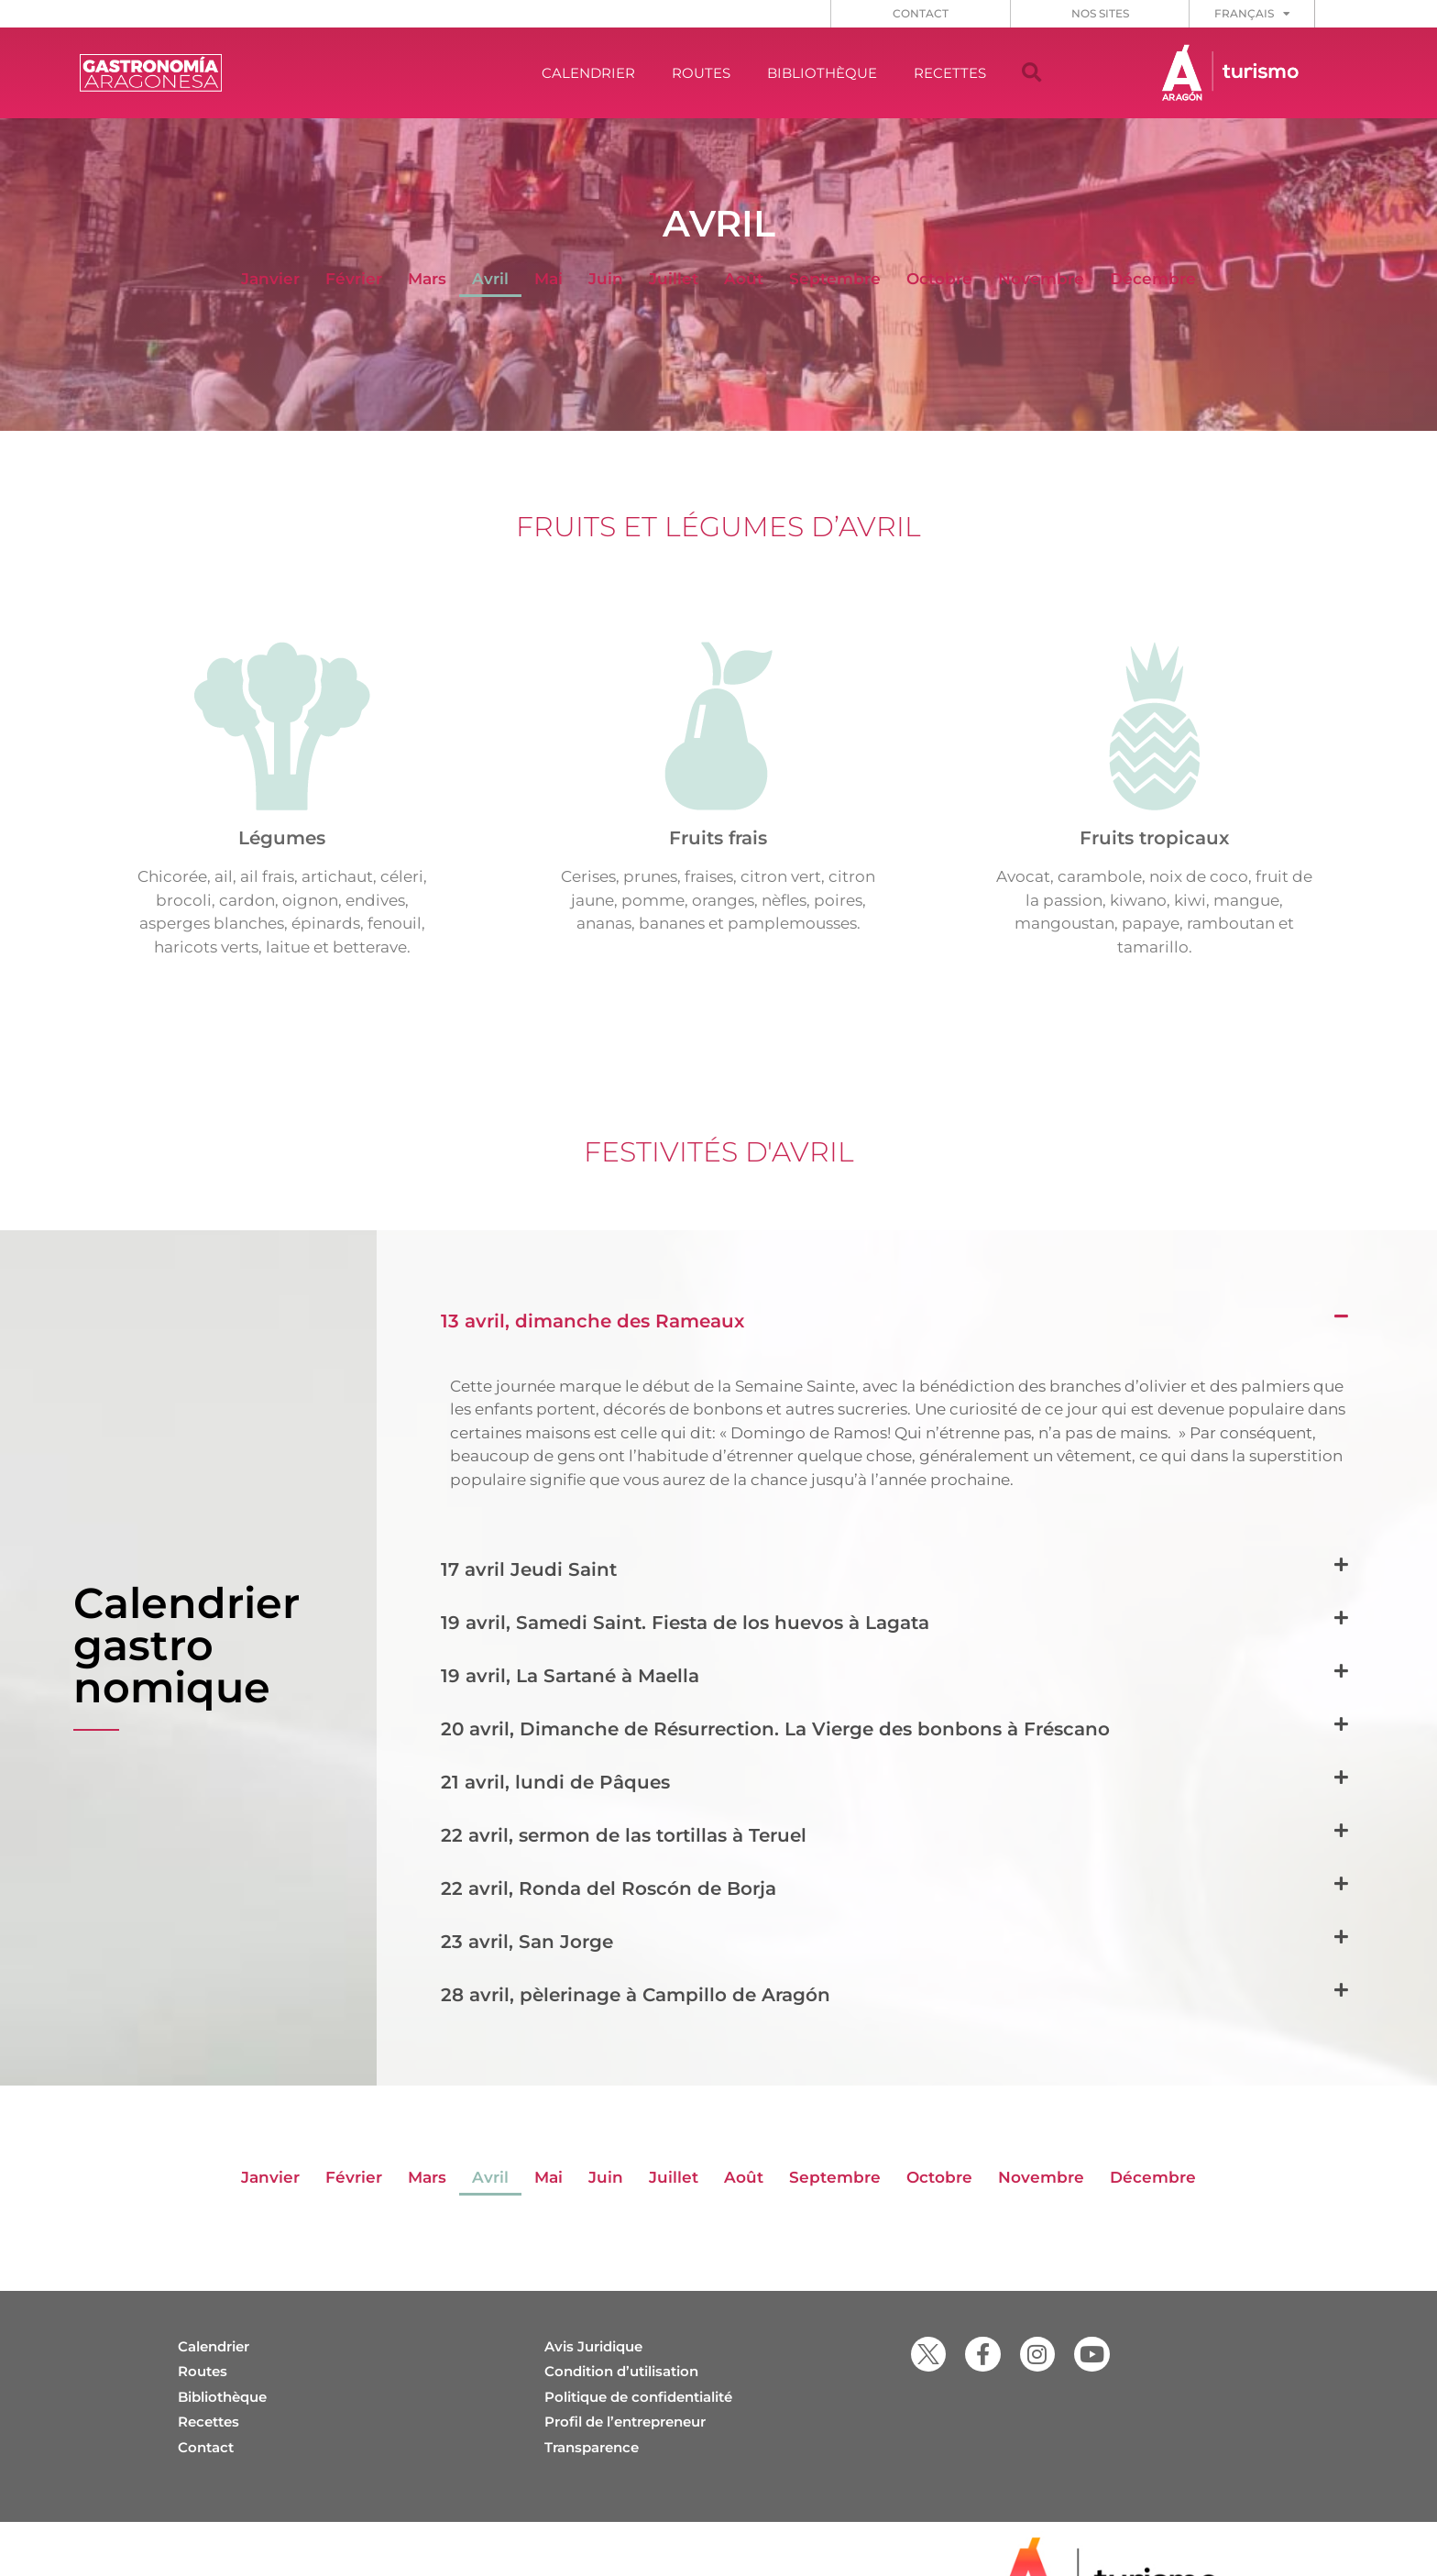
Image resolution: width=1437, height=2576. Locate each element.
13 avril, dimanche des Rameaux (592, 1321)
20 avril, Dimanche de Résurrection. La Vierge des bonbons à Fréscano (775, 1729)
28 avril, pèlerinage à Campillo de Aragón (635, 1995)
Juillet (673, 279)
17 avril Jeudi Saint (529, 1569)
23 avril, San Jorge (527, 1942)
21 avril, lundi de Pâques (555, 1782)
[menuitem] (1252, 14)
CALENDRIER (588, 73)
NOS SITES (1100, 13)
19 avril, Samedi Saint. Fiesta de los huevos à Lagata (685, 1623)
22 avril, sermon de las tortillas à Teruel (623, 1835)
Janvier (270, 279)
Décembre (1153, 279)
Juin (605, 279)
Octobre (939, 279)
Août (743, 279)
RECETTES (950, 73)
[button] (1031, 73)
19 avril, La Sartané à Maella (570, 1676)
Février (353, 279)
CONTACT (921, 13)
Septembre (835, 279)
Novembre (1041, 279)
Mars (427, 279)
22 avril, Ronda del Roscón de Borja (608, 1888)
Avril (490, 279)
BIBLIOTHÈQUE (822, 73)
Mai (548, 279)
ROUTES (701, 73)
